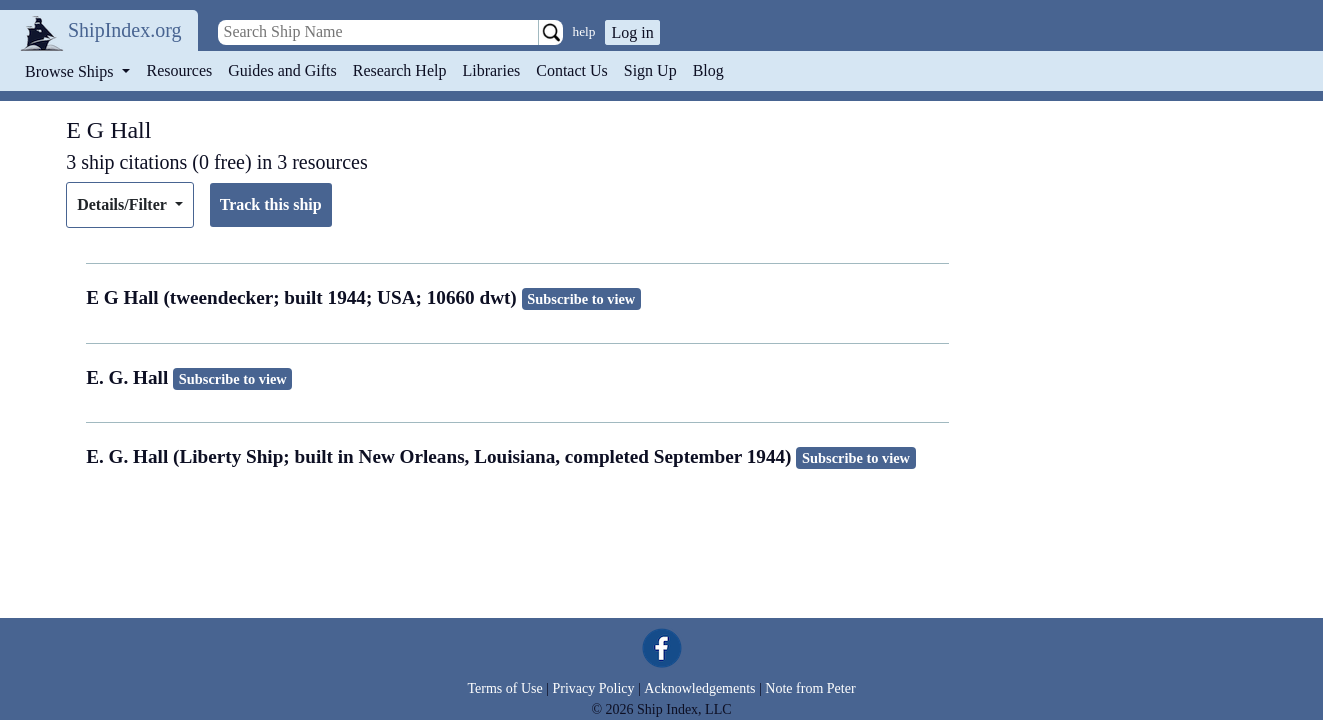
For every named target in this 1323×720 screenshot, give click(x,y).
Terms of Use (504, 688)
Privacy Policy (593, 688)
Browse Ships (71, 71)
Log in (632, 32)
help (584, 31)
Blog (708, 70)
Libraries (491, 70)
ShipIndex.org (125, 30)
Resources (180, 70)
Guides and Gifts (282, 70)
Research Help (400, 70)
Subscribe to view (581, 299)
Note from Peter (810, 688)
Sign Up (650, 70)
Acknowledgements (699, 688)
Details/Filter (123, 204)
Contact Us (572, 70)
